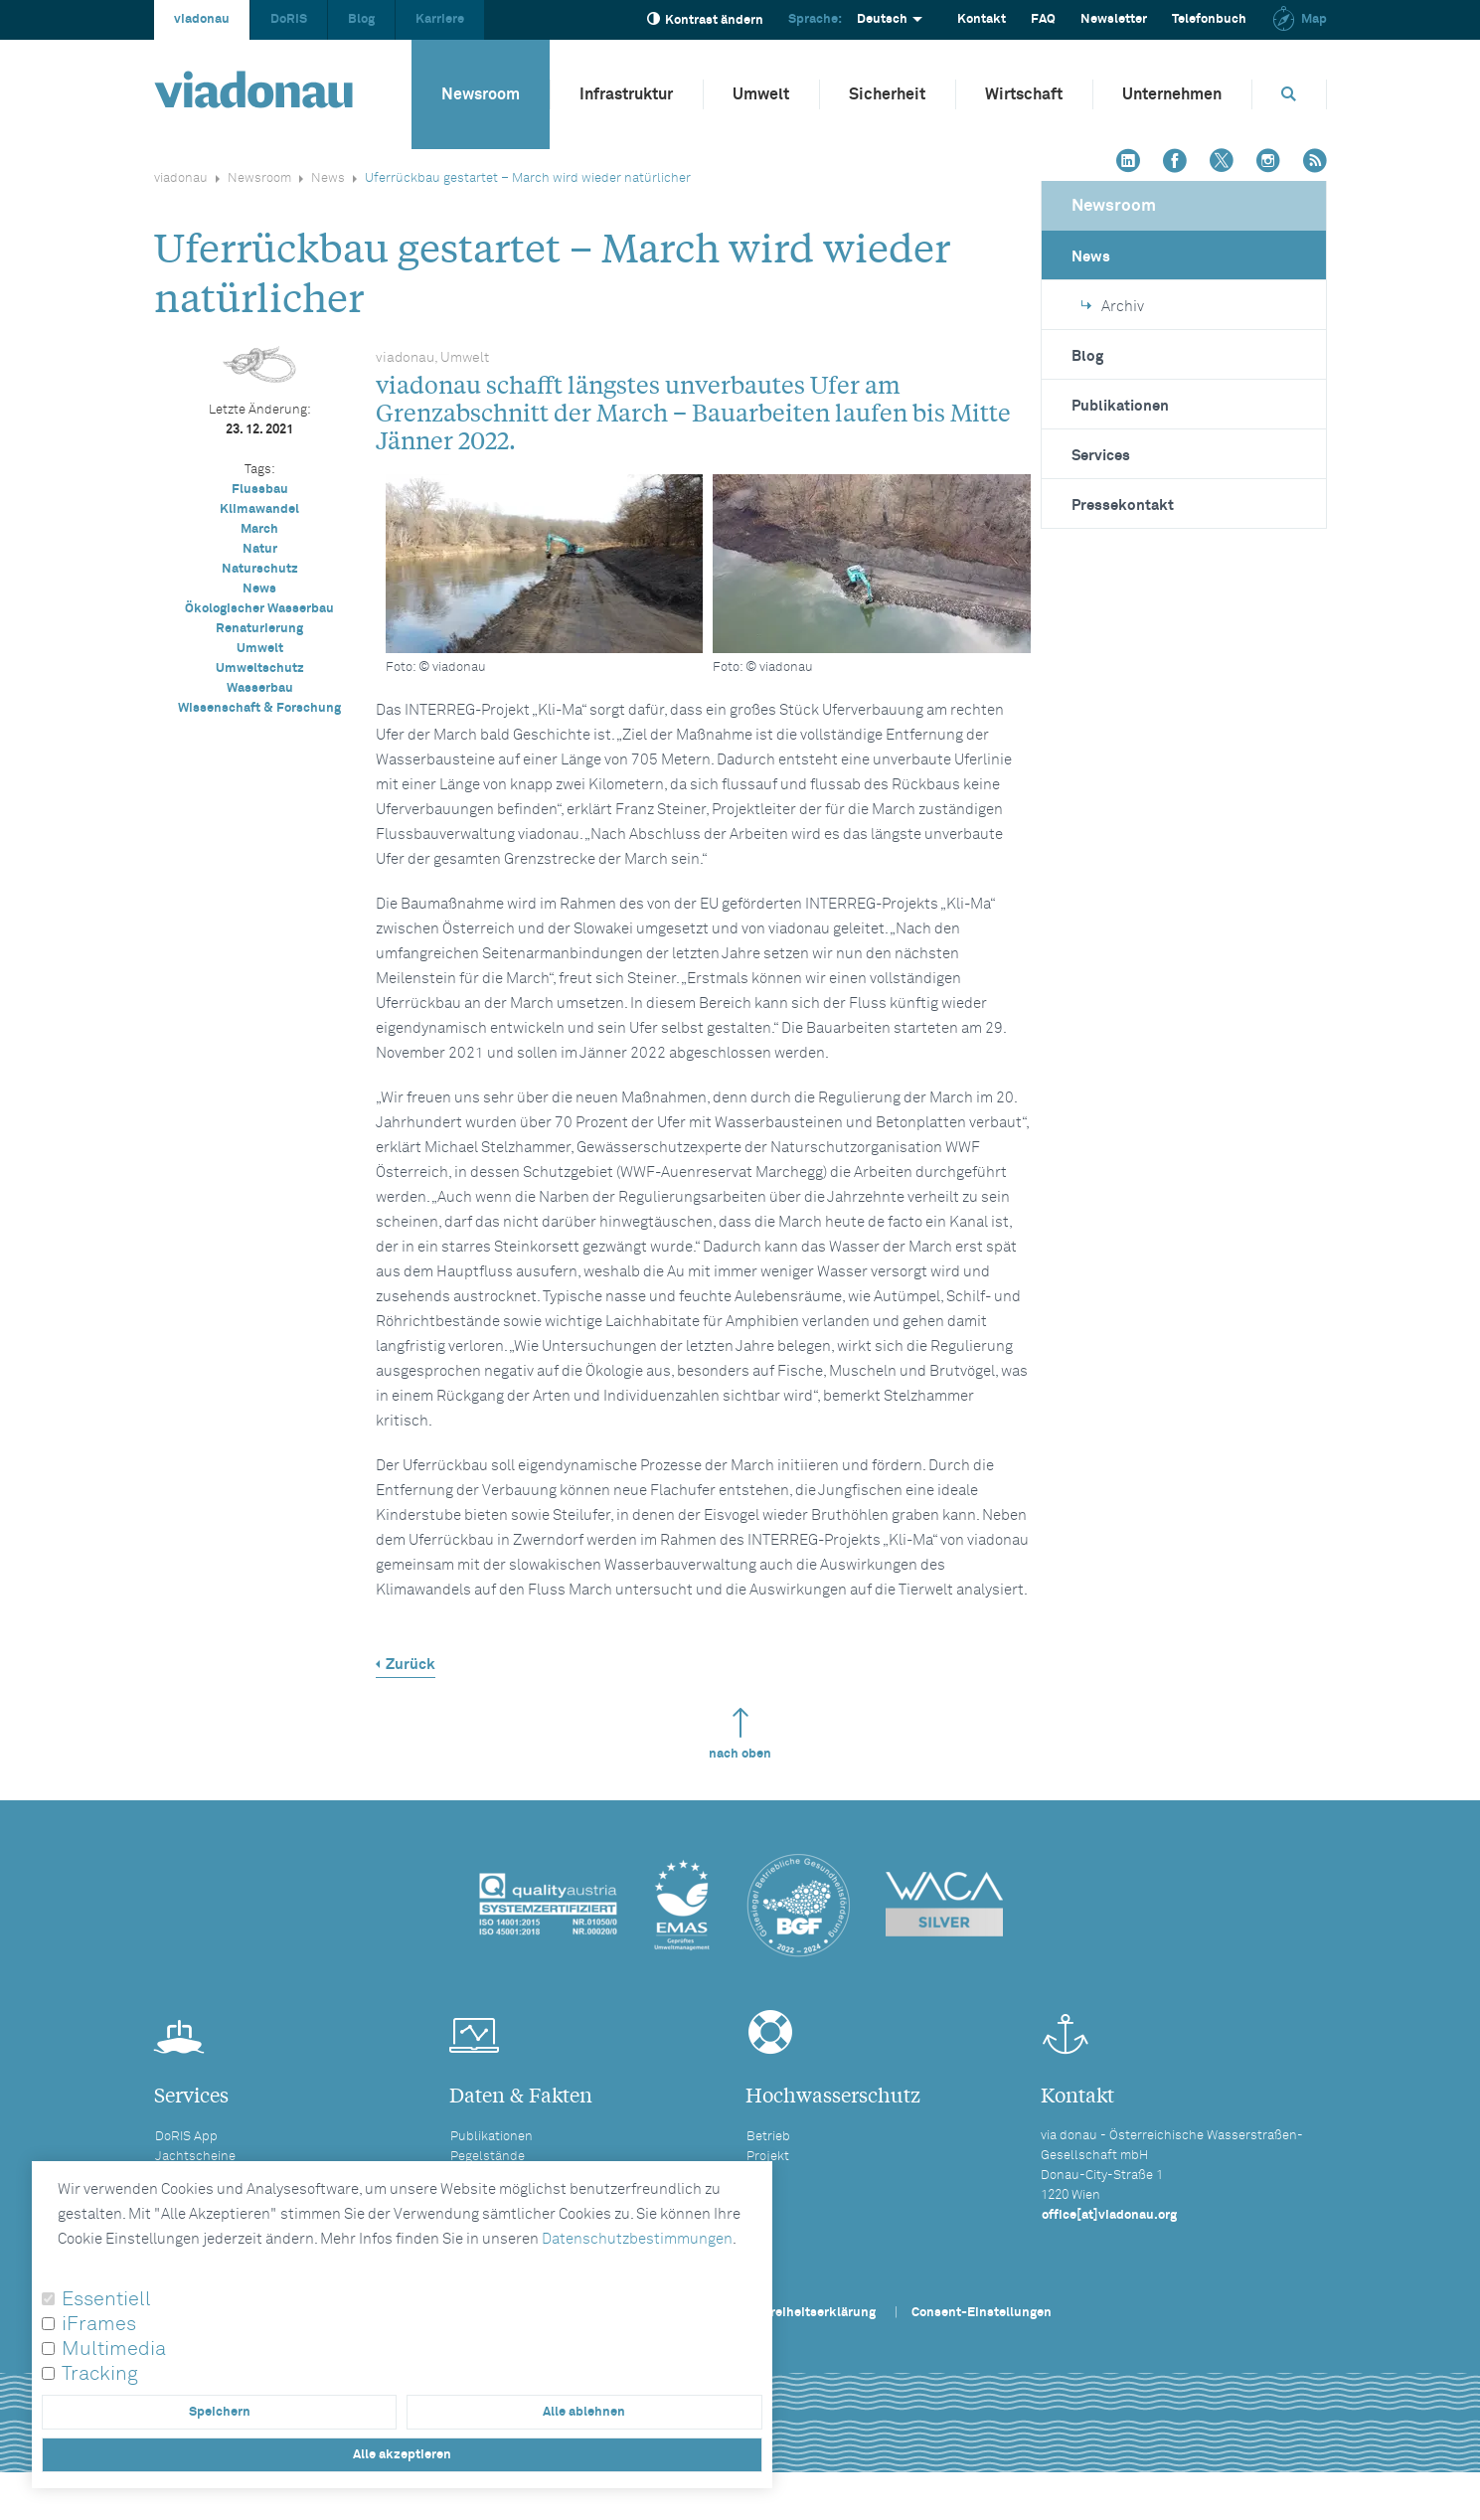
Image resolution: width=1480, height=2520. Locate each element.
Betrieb (768, 2136)
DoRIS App (186, 2136)
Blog (361, 19)
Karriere (439, 19)
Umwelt (761, 94)
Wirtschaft (1024, 94)
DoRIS (288, 19)
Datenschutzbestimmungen (637, 2239)
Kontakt (981, 19)
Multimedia (114, 2349)
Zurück (410, 1664)
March (259, 529)
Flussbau (260, 489)
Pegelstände (487, 2156)
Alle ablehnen (584, 2412)
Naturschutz (260, 569)
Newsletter (1113, 19)
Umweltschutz (260, 668)
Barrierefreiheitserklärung (796, 2312)
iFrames (99, 2324)
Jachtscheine (195, 2156)
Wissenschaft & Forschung (259, 708)
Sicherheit (887, 94)
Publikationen (1120, 406)
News (328, 178)
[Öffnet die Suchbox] (1289, 94)
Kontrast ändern (705, 19)
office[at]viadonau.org (1109, 2215)
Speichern (219, 2412)
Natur (260, 549)
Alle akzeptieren (402, 2454)
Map (1299, 19)
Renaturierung (259, 628)
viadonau (202, 19)
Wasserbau (260, 688)
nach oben (740, 1734)
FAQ (1043, 19)
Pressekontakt (1122, 505)
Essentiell (106, 2299)
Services (1100, 455)
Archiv (1112, 306)
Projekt (767, 2156)
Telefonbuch (1209, 19)
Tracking (100, 2374)
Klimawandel (259, 509)
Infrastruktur (626, 94)
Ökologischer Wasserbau (259, 608)
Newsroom (480, 94)
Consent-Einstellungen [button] (981, 2312)
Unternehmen (1172, 94)
